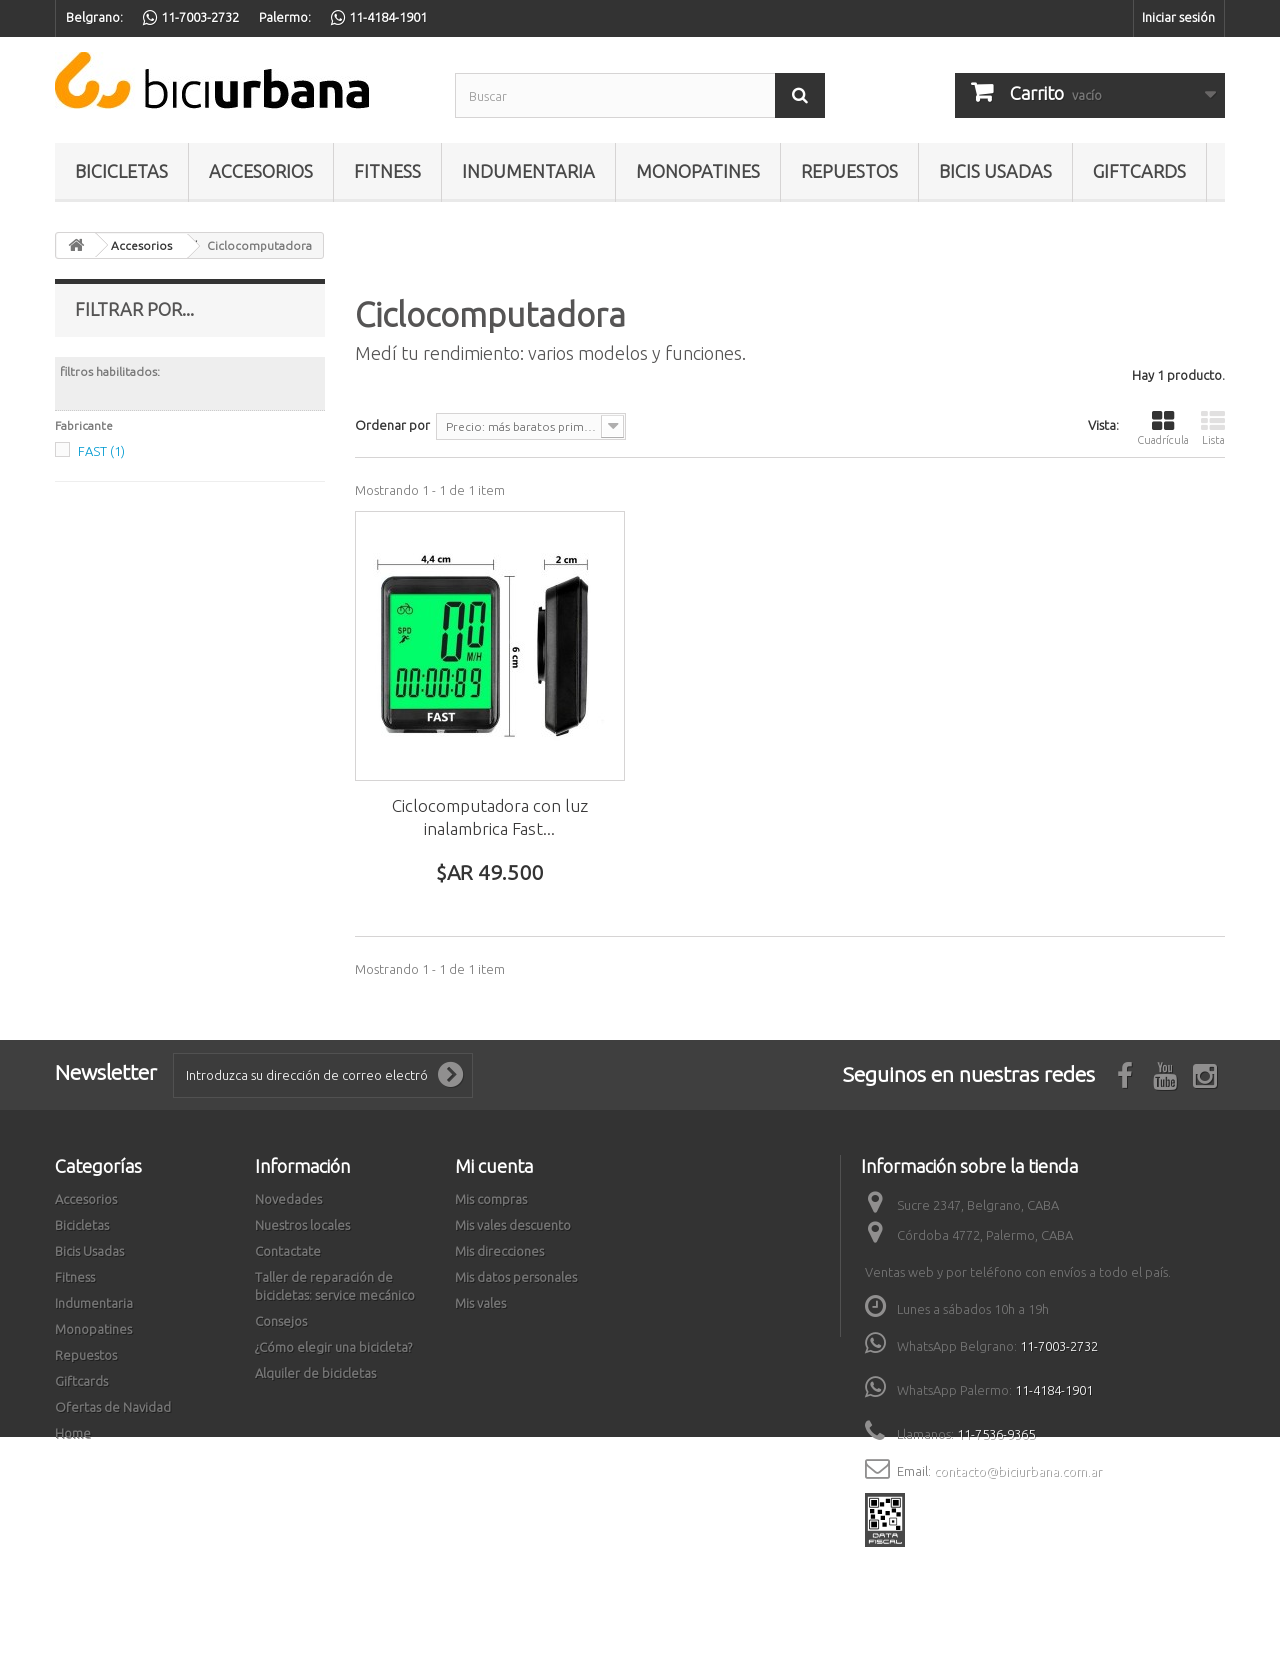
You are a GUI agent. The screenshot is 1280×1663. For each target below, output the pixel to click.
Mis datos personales (516, 1277)
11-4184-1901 (1054, 1390)
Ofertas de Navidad (113, 1407)
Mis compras (491, 1199)
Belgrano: (94, 17)
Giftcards (1139, 171)
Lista (1213, 427)
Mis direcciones (499, 1251)
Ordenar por (392, 425)
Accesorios (261, 171)
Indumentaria (528, 171)
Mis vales (480, 1303)
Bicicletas (121, 171)
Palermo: (285, 17)
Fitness (387, 171)
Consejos (281, 1321)
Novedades (288, 1199)
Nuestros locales (302, 1225)
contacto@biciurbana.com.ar (1018, 1471)
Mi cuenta (494, 1166)
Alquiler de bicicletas (315, 1373)
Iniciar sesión (1178, 17)
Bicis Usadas (995, 171)
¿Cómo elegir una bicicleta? (333, 1347)
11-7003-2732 (1059, 1346)
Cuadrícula (1163, 427)
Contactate (288, 1251)
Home (73, 1433)
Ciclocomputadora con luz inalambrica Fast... (490, 817)
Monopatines (698, 171)
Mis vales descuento (513, 1225)
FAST (101, 451)
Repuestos (849, 171)
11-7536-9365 (996, 1434)
